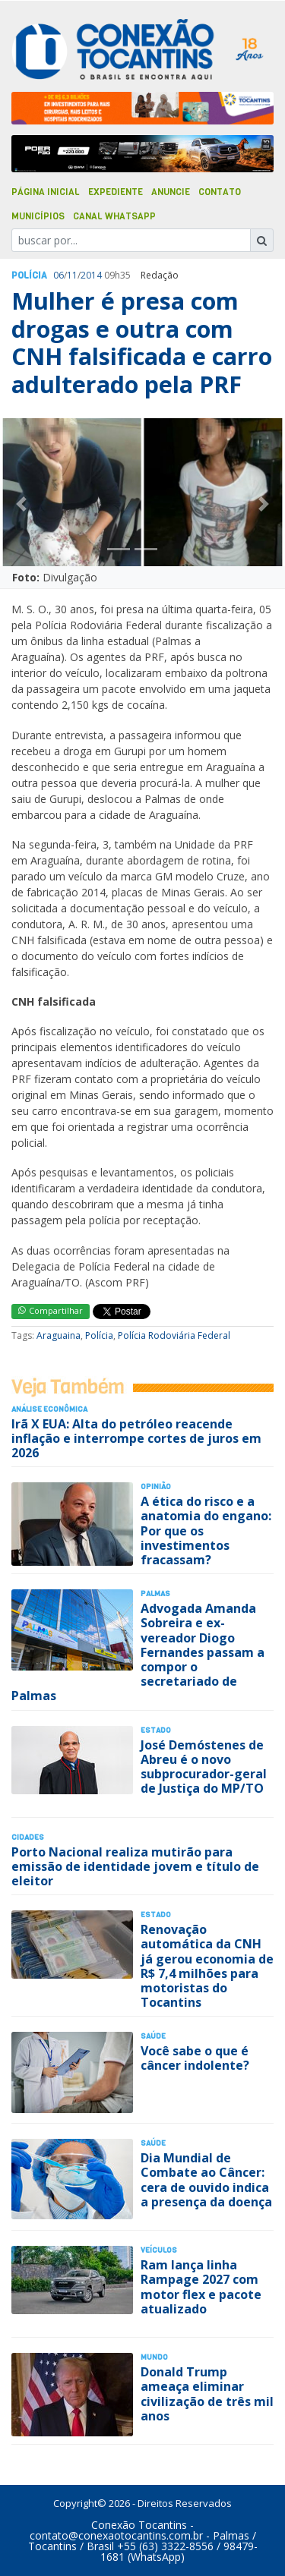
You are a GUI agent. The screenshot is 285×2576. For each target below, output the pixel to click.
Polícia (99, 1335)
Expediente (115, 192)
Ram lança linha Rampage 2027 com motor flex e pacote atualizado (201, 2286)
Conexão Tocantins (139, 2525)
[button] (21, 503)
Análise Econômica (49, 1409)
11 (72, 275)
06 (58, 275)
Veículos (159, 2250)
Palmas (155, 1593)
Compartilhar (50, 1310)
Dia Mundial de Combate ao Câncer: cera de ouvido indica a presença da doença (206, 2179)
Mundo (154, 2357)
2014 (91, 275)
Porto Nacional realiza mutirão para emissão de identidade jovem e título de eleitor (135, 1866)
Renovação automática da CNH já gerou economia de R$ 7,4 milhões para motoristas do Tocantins (207, 1966)
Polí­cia (29, 275)
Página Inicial (45, 192)
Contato (219, 192)
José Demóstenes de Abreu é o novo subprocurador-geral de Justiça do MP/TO (204, 1767)
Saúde (153, 2036)
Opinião (156, 1486)
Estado (156, 1730)
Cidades (27, 1837)
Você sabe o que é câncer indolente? (195, 2058)
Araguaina (58, 1335)
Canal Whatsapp (114, 216)
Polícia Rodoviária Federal (174, 1335)
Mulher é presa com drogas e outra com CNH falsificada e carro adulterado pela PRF (141, 342)
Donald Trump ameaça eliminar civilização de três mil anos (207, 2393)
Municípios (38, 216)
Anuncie (170, 192)
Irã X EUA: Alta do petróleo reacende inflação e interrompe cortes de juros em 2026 (136, 1438)
